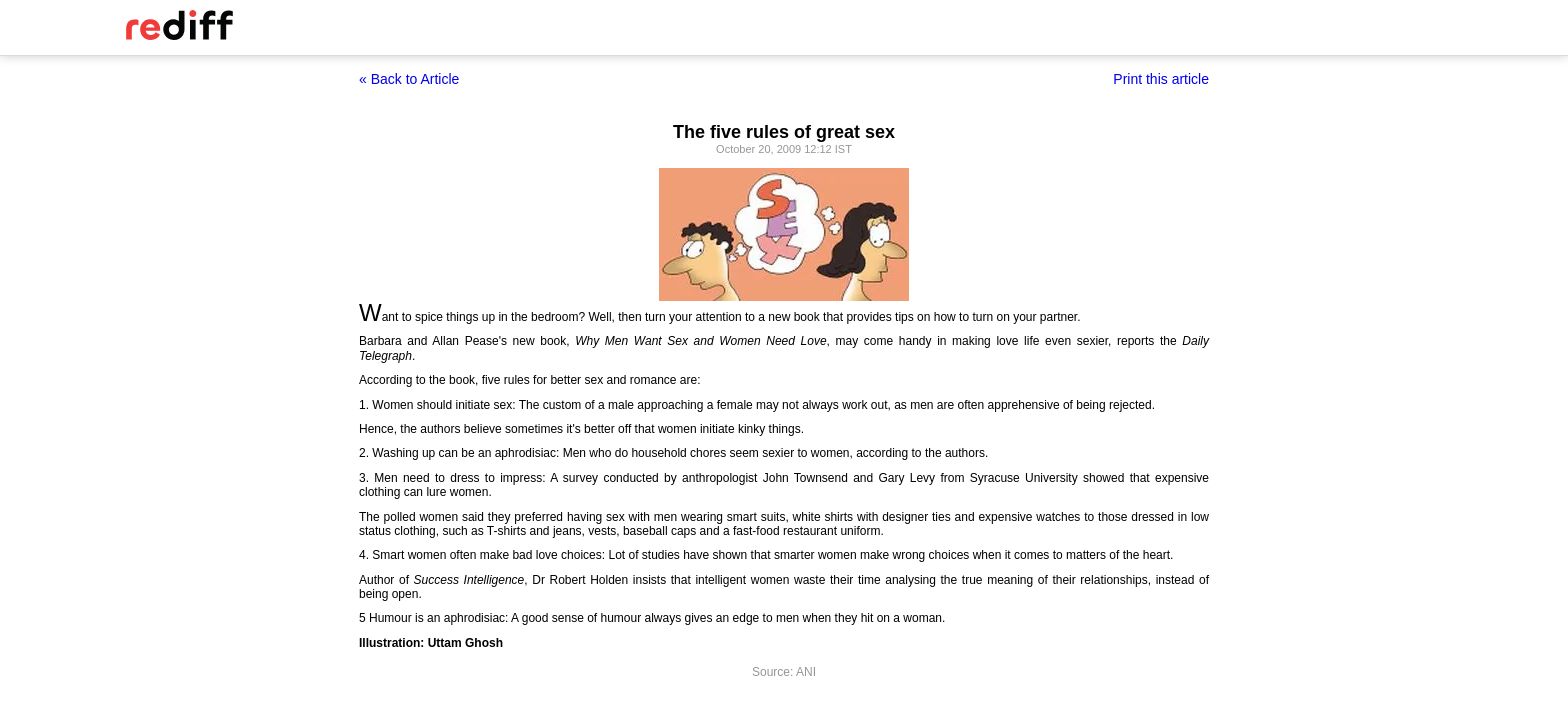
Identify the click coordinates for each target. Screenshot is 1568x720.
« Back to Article (409, 79)
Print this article (1161, 79)
